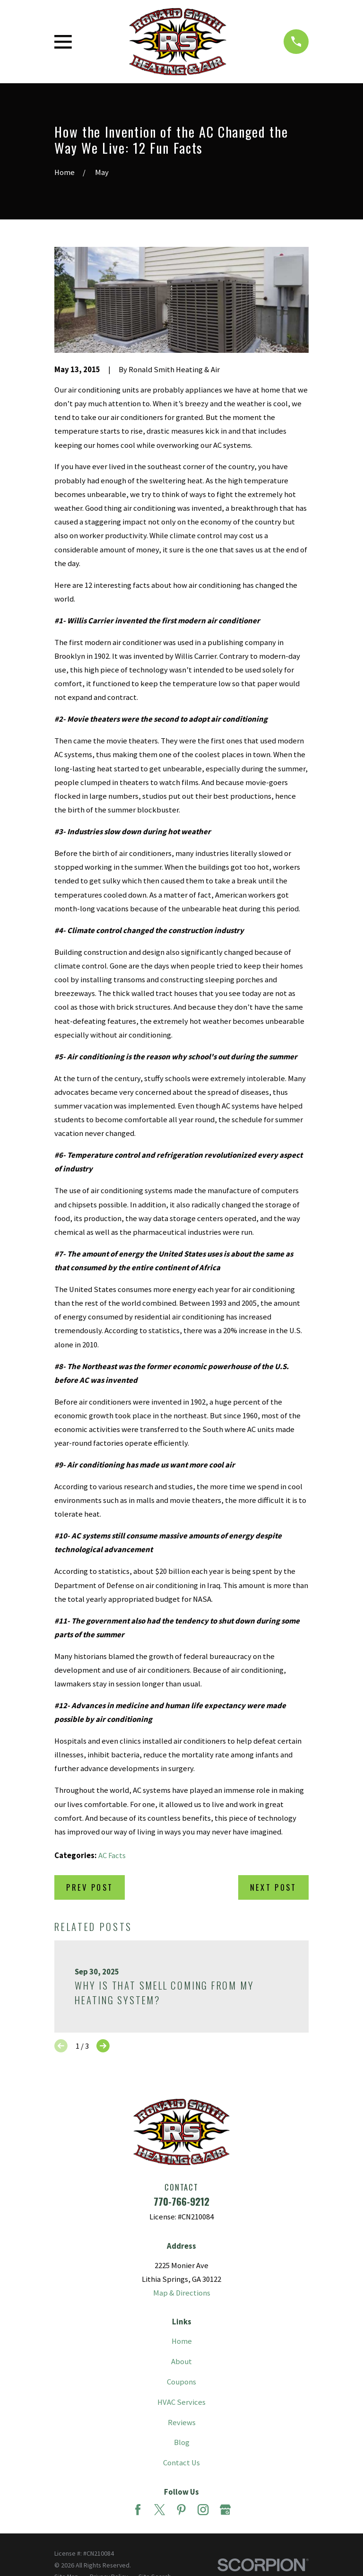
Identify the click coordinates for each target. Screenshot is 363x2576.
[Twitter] (159, 2509)
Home (182, 2341)
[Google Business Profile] (225, 2509)
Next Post (273, 1887)
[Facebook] (137, 2509)
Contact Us (181, 2463)
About (181, 2361)
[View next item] (103, 2045)
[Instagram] (203, 2509)
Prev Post (89, 1887)
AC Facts (112, 1855)
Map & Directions (181, 2293)
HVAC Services (181, 2402)
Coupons (181, 2382)
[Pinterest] (181, 2509)
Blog (182, 2442)
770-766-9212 (181, 2201)
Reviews (182, 2423)
